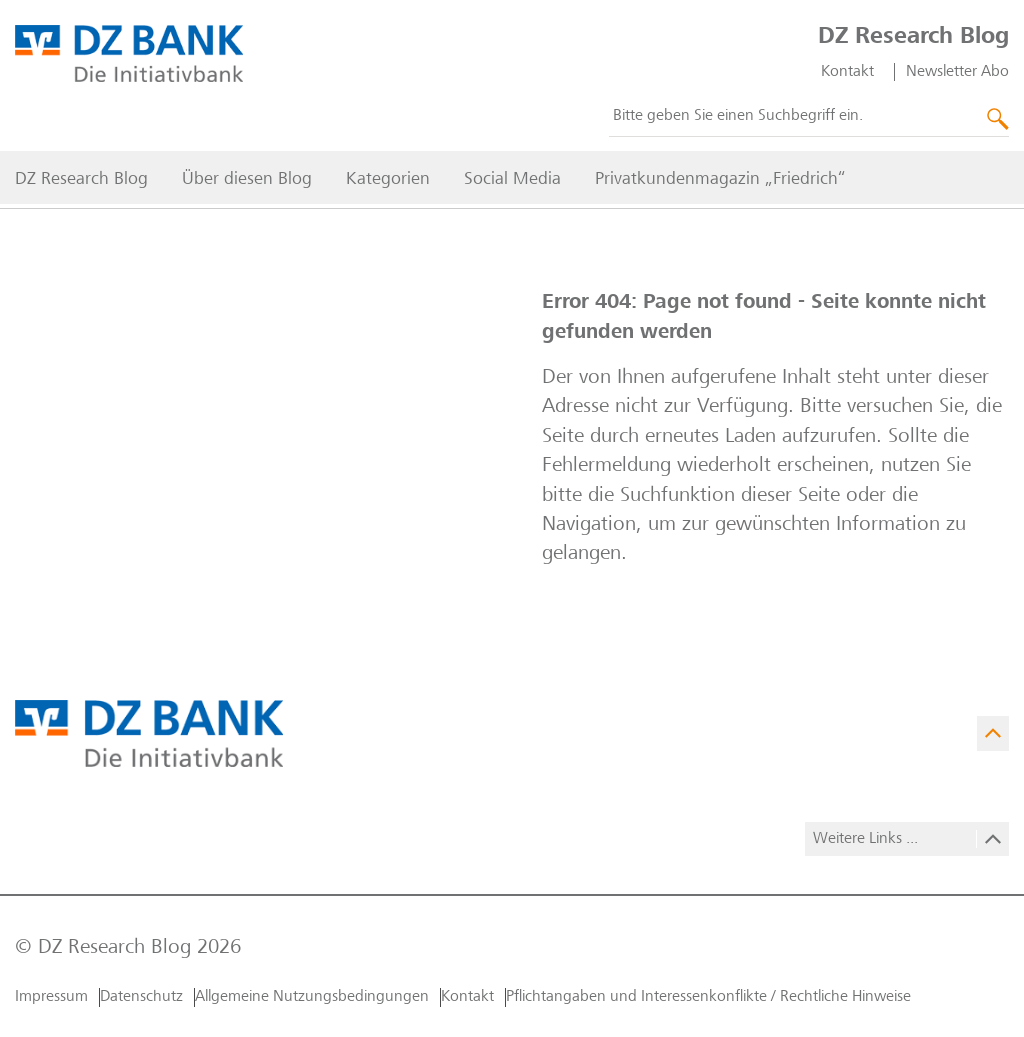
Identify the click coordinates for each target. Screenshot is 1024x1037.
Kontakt (847, 77)
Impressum (51, 997)
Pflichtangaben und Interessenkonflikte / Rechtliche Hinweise (708, 997)
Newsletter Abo (957, 77)
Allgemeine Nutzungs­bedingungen (312, 997)
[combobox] (809, 122)
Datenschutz (141, 997)
